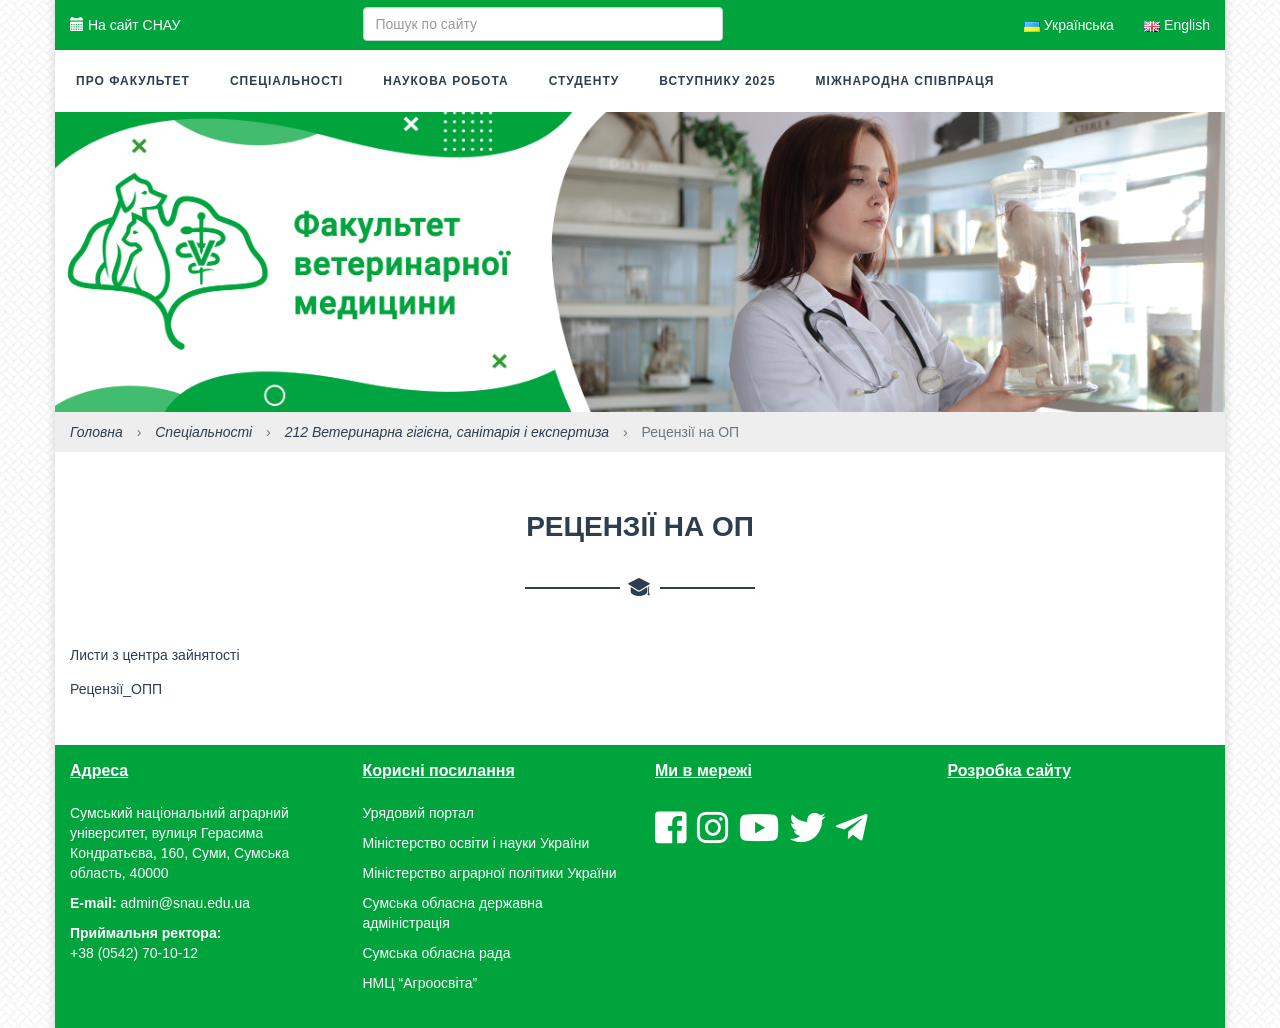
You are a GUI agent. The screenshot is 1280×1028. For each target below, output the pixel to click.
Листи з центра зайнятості (155, 655)
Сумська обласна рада (437, 953)
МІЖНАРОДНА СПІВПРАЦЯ (905, 81)
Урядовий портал (418, 813)
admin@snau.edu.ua (185, 903)
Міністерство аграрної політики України (490, 873)
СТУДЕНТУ (584, 81)
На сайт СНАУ (125, 25)
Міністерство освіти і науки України (476, 843)
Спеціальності (286, 81)
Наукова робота (445, 81)
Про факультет (133, 81)
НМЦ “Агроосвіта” (420, 983)
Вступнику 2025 (717, 81)
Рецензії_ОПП (116, 689)
